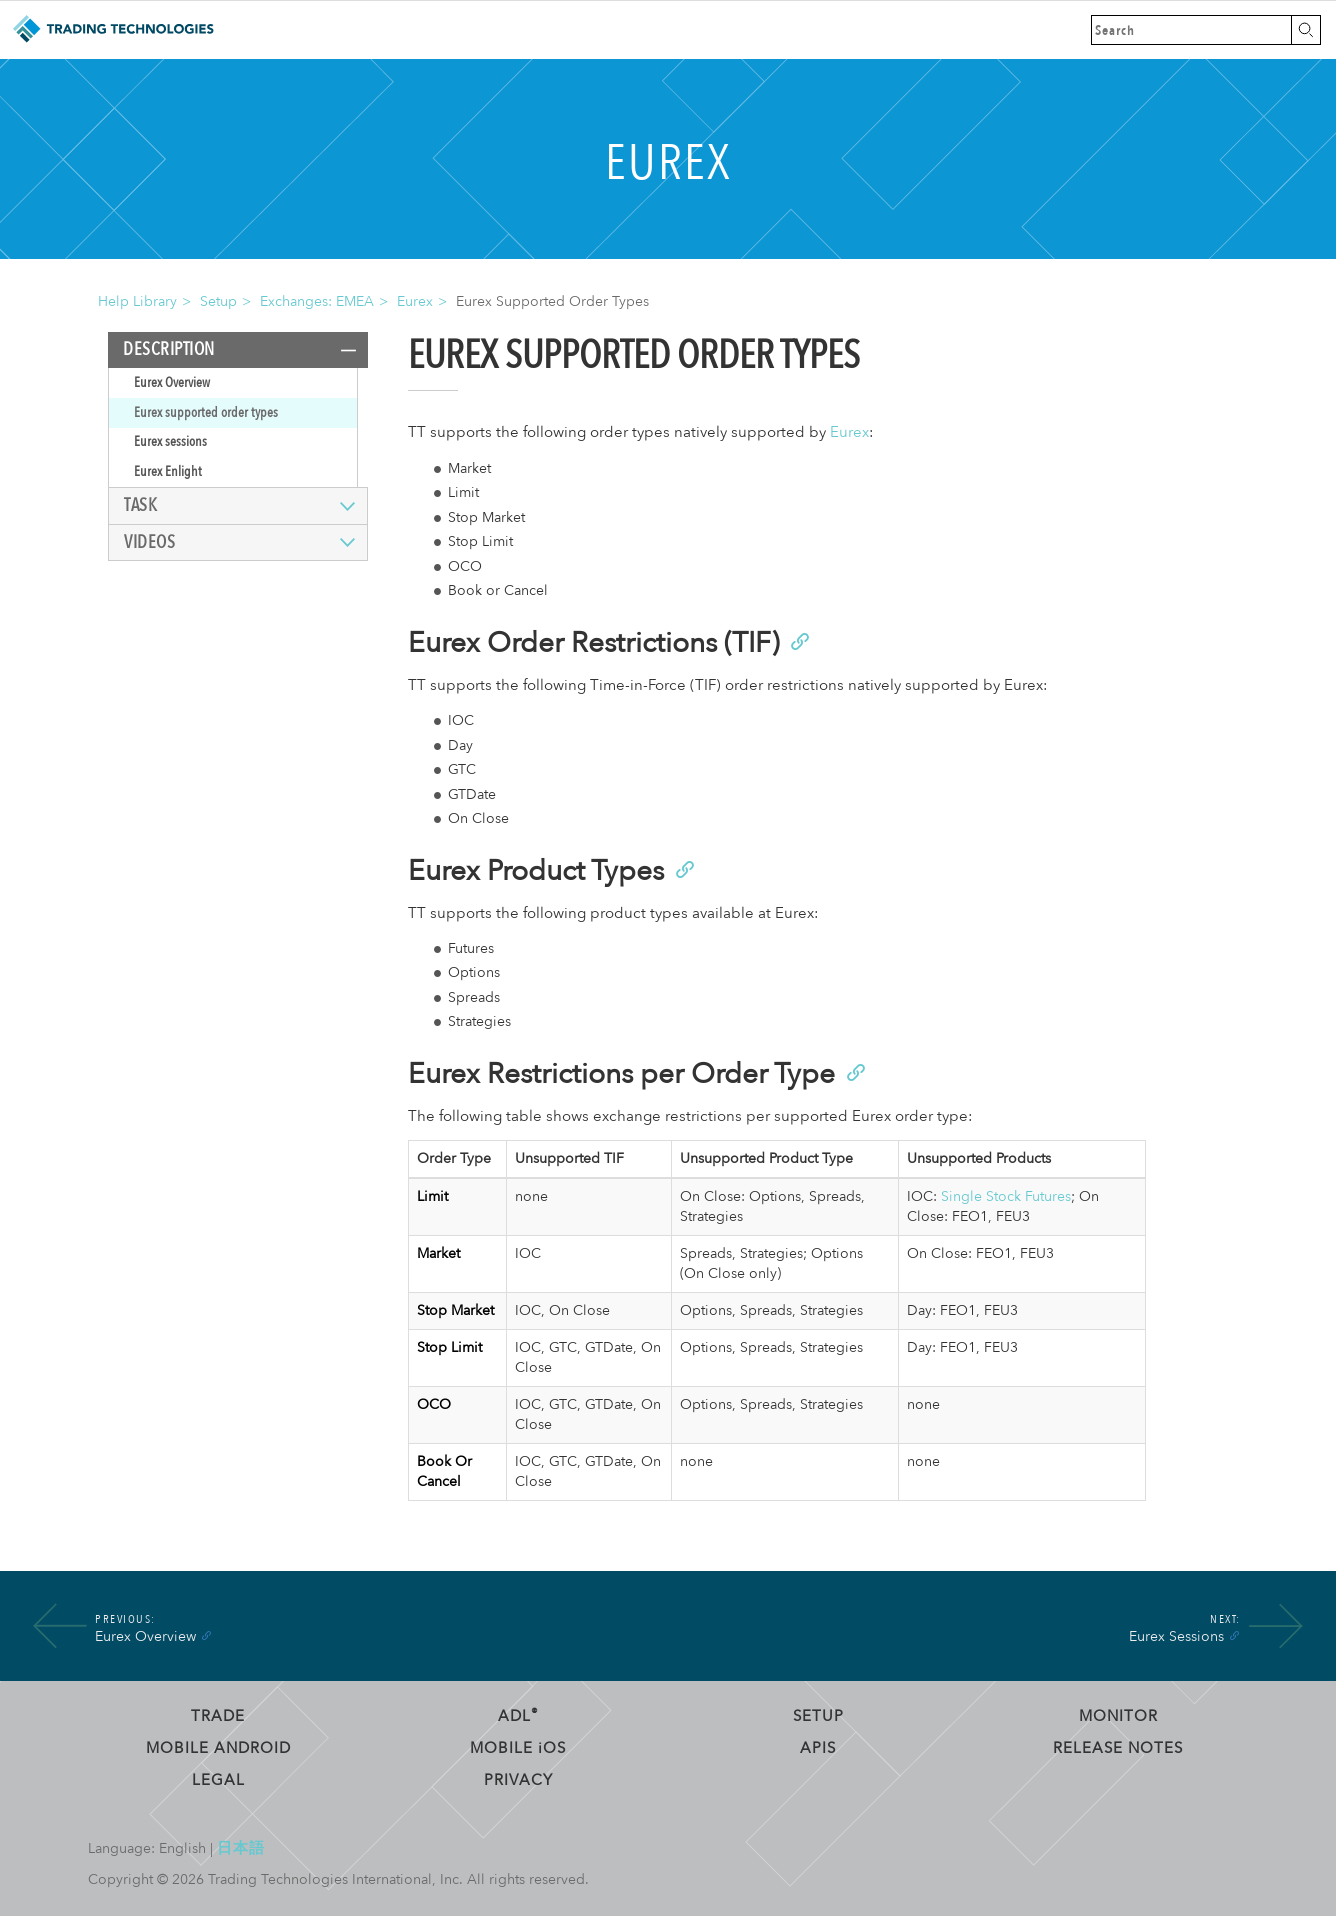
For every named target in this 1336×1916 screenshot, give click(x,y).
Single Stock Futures (1006, 1196)
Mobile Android (218, 1748)
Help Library (137, 301)
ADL (518, 1716)
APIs (818, 1748)
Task (140, 505)
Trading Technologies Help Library (112, 30)
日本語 (241, 1848)
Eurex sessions (170, 441)
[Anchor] (798, 640)
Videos (149, 542)
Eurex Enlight (168, 471)
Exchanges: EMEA (317, 301)
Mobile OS (518, 1748)
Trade (218, 1716)
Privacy (518, 1780)
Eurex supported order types (206, 412)
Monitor (1118, 1716)
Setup (218, 301)
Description (169, 349)
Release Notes (1118, 1748)
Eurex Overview (172, 382)
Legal (218, 1780)
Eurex (415, 301)
